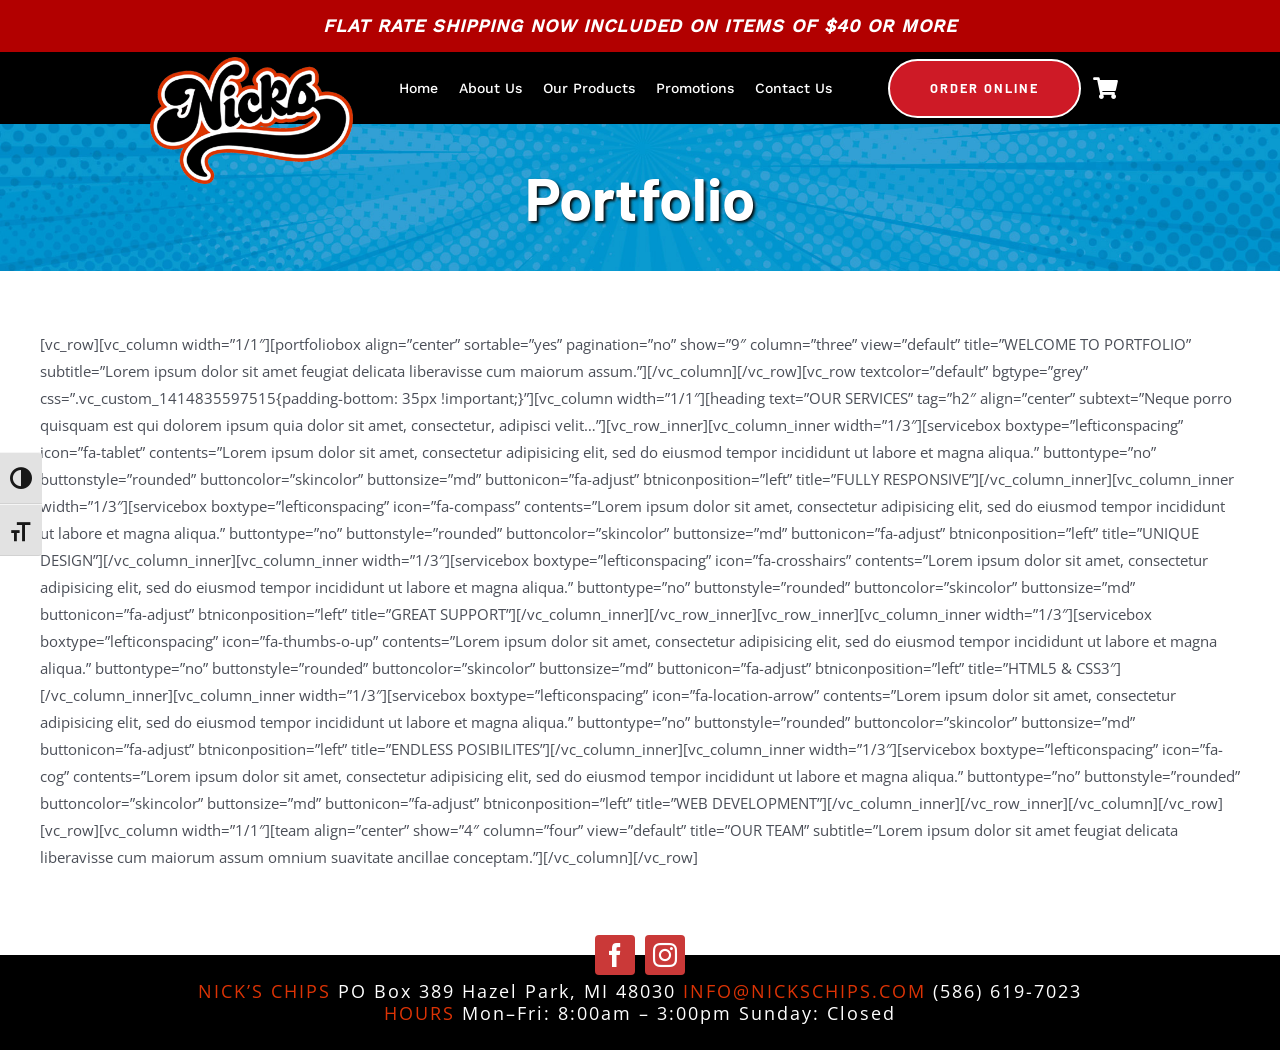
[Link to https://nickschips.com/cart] (1105, 88)
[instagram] (665, 955)
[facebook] (615, 955)
